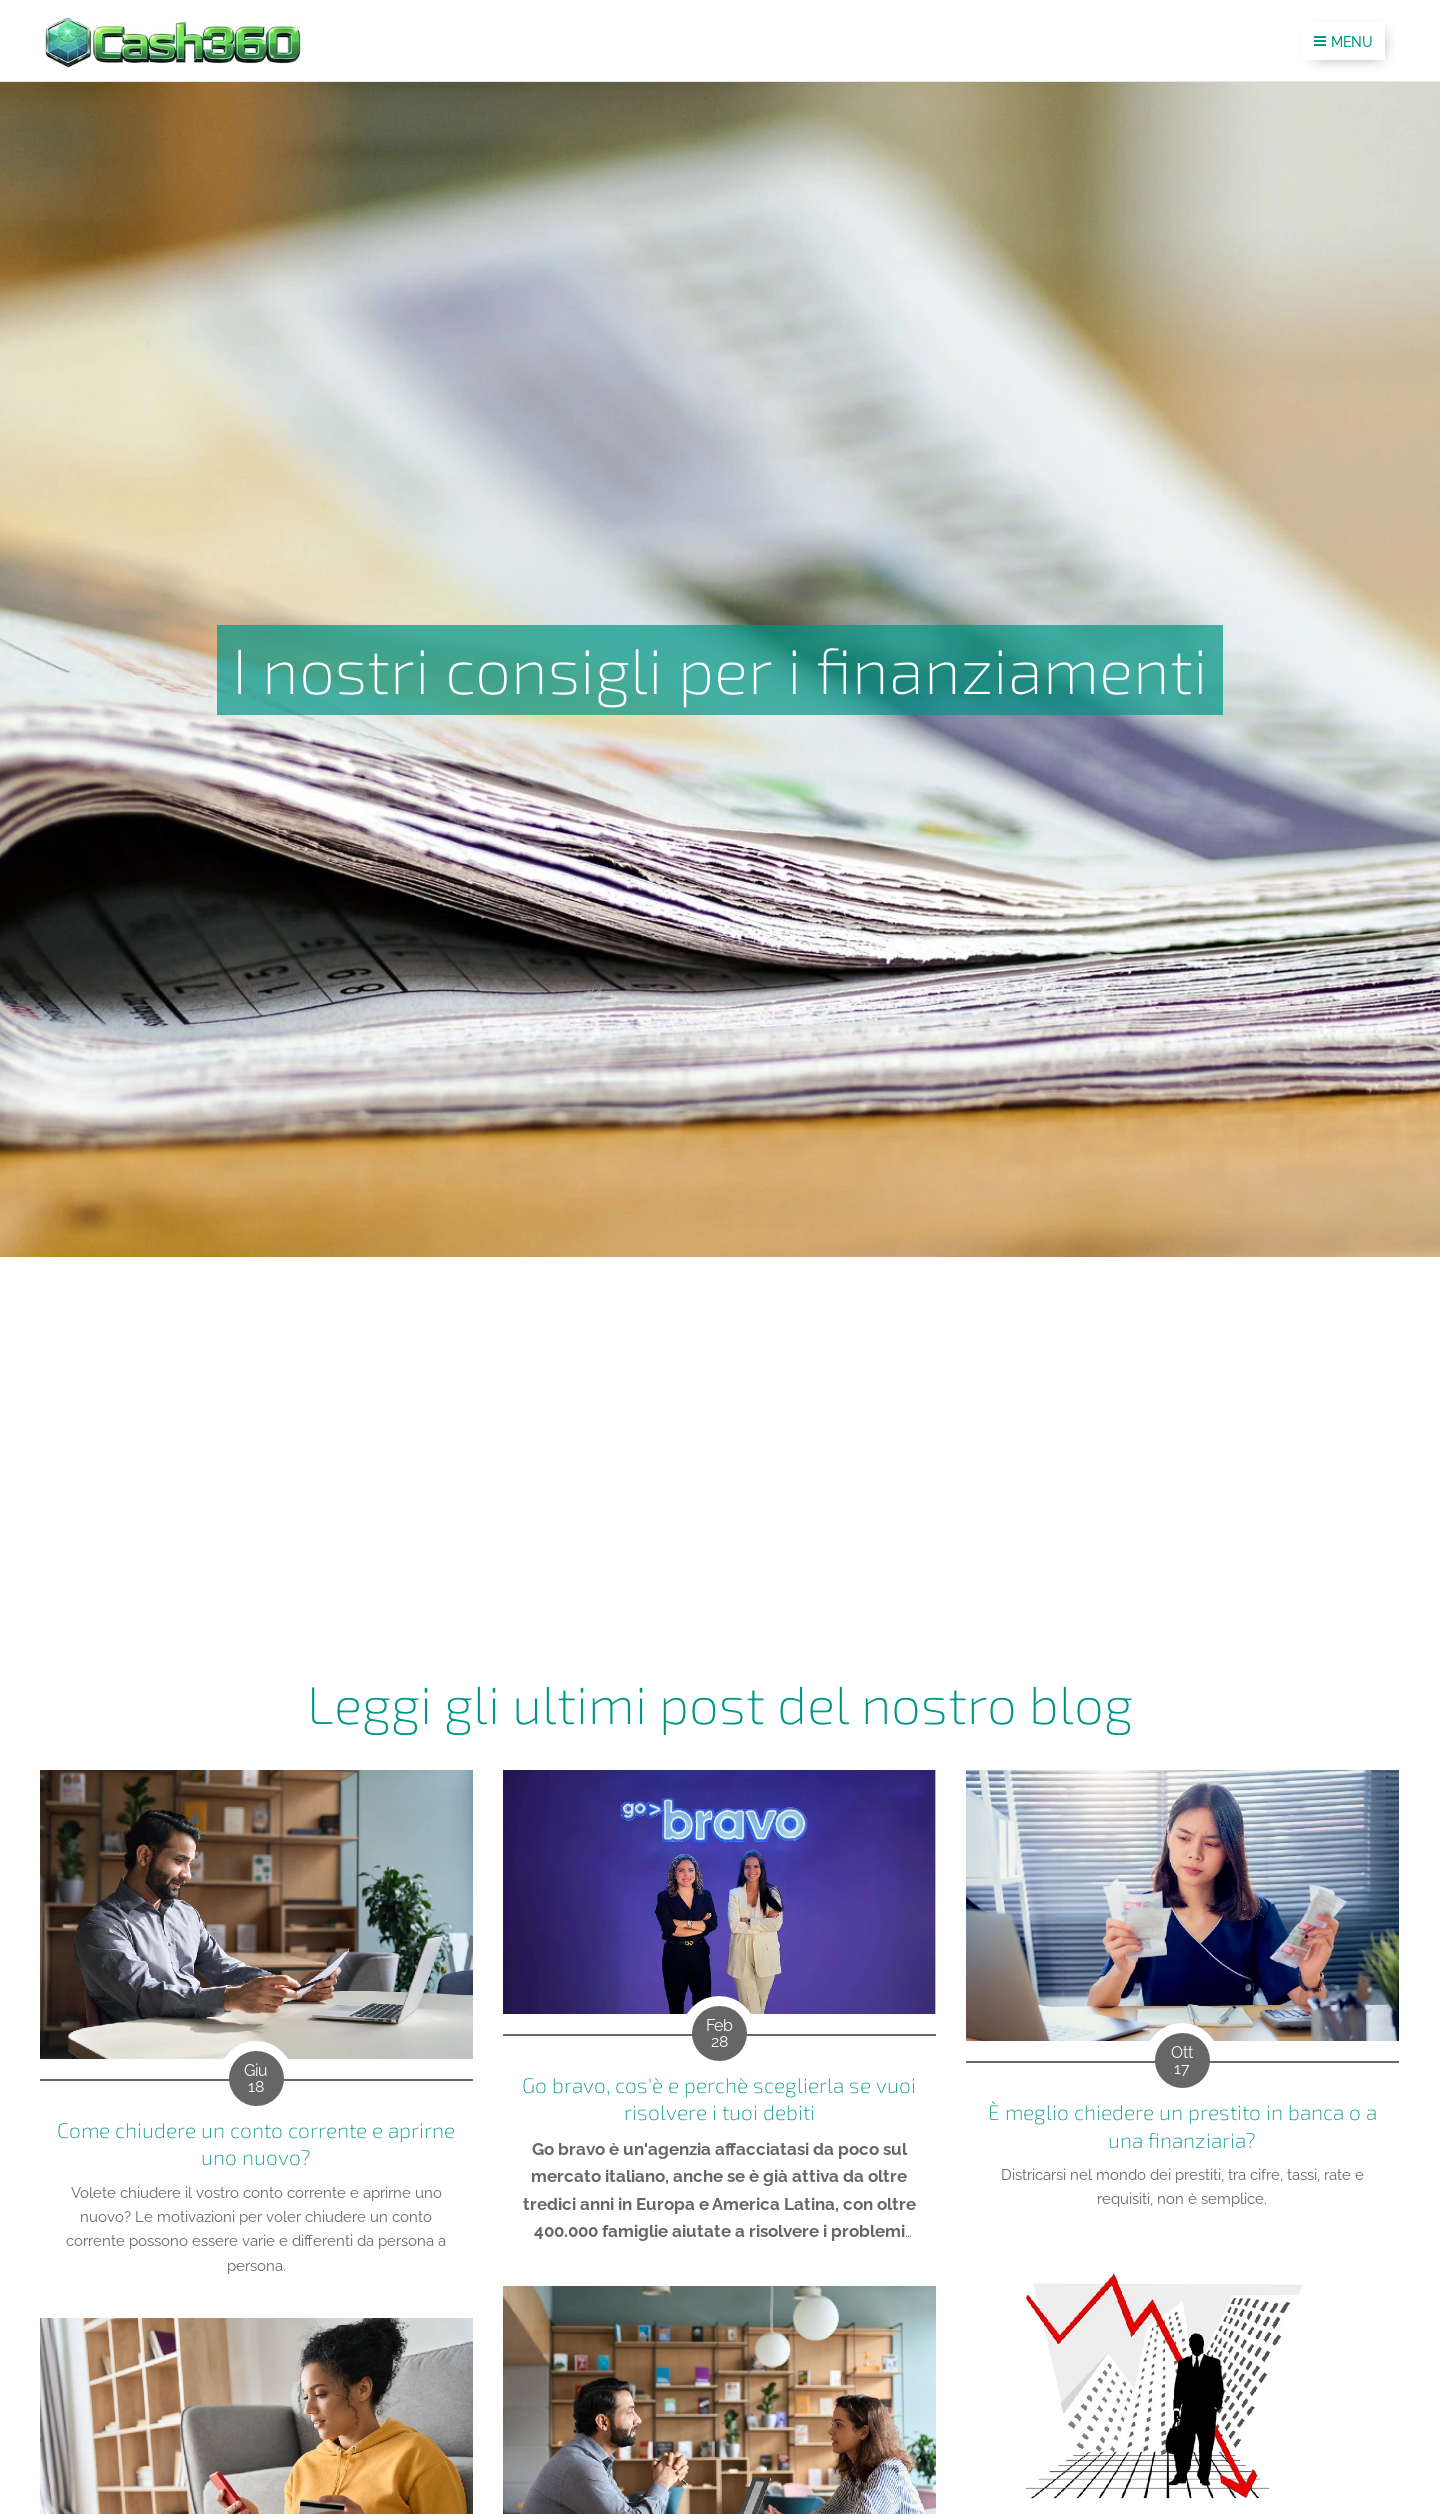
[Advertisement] (720, 1407)
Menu (1343, 42)
